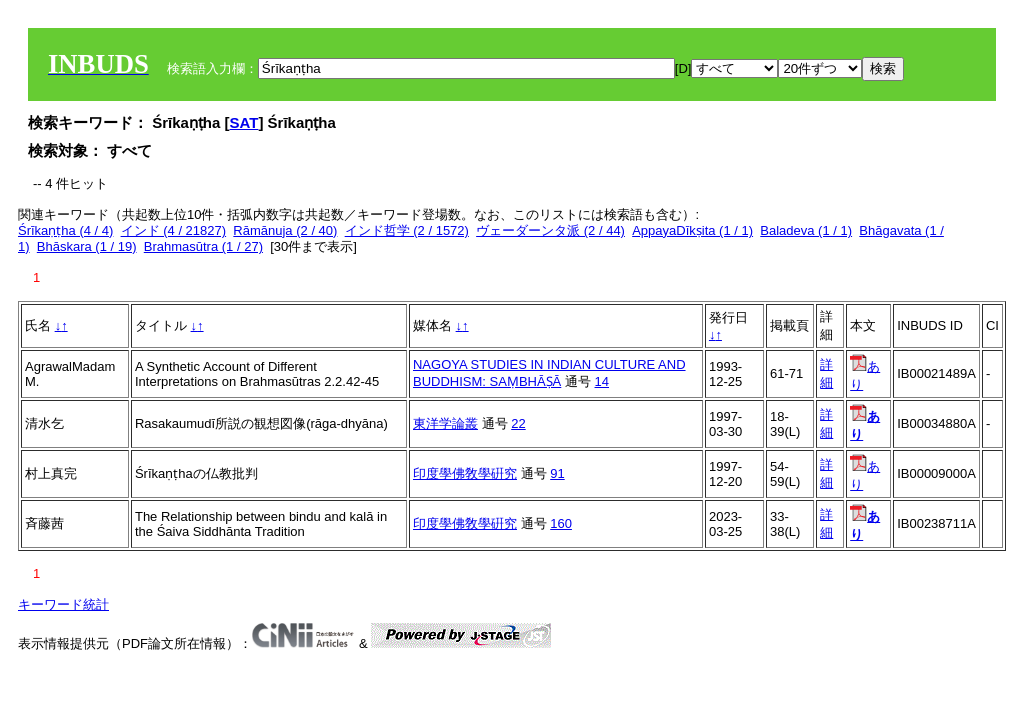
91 (557, 473)
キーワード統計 (63, 604)
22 (518, 423)
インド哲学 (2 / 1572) (407, 230)
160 (561, 523)
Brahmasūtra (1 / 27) (203, 246)
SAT (244, 122)
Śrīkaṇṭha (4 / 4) (65, 230)
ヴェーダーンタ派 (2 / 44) (550, 230)
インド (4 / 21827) (174, 230)
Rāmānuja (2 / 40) (285, 230)
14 (602, 381)
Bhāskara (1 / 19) (87, 246)
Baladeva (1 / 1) (806, 230)
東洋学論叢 (445, 423)
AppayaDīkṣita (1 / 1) (692, 230)
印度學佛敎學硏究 (465, 473)
